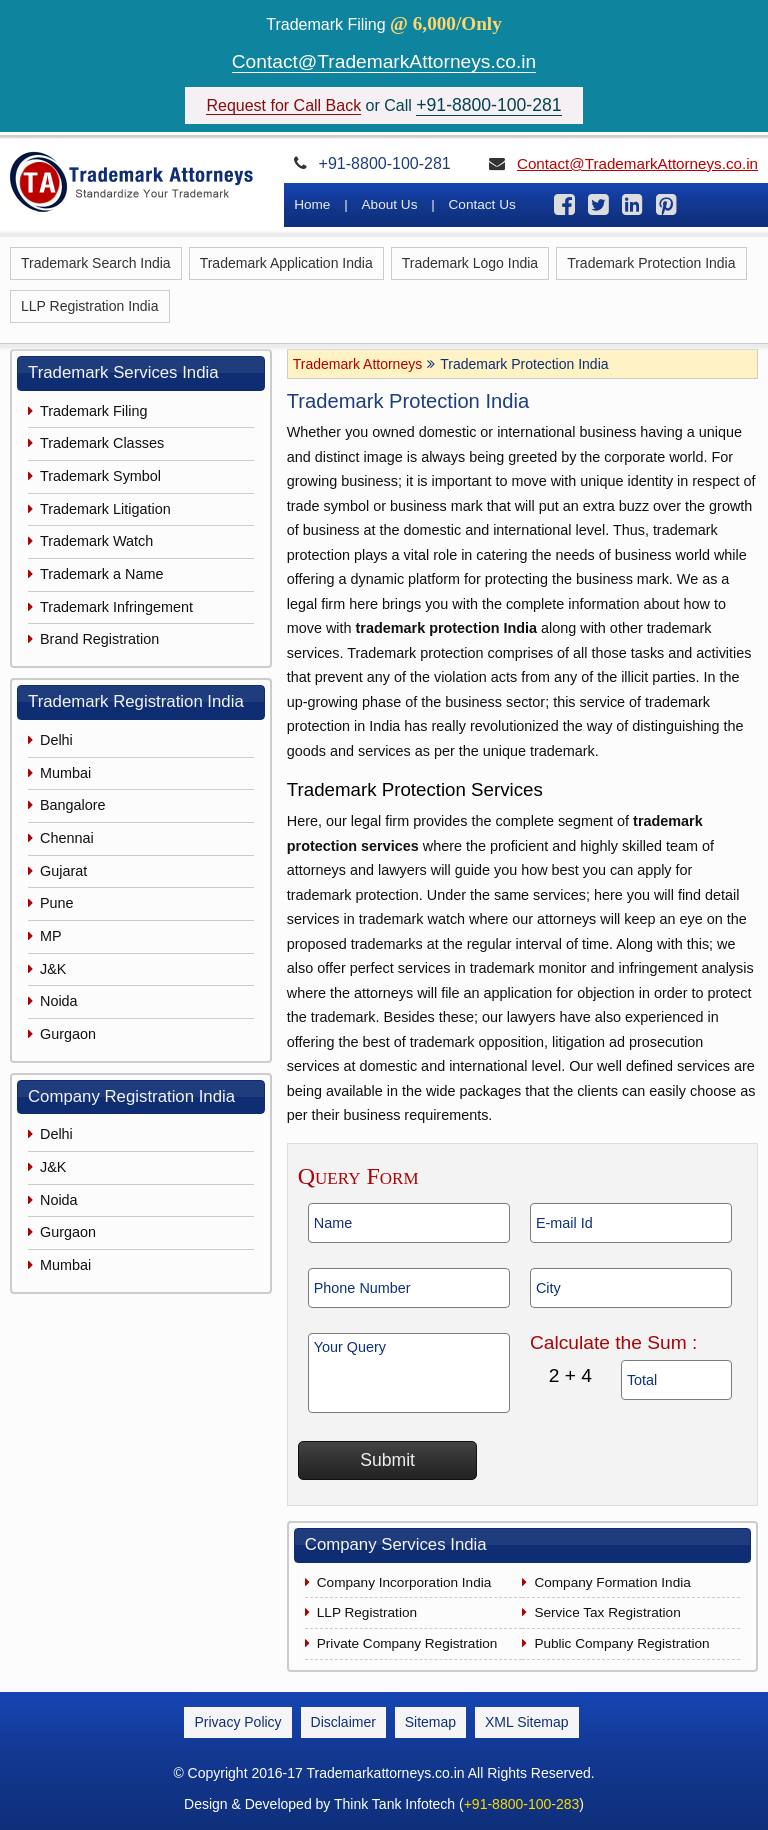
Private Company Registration (407, 1643)
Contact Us (482, 204)
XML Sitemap (527, 1722)
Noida (59, 1001)
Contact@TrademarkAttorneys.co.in (384, 61)
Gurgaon (68, 1034)
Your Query (409, 1373)
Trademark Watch (96, 541)
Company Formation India (612, 1582)
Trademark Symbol (100, 476)
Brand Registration (99, 639)
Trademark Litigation (105, 509)
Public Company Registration (621, 1643)
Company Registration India (131, 1096)
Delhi (56, 740)
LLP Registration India (90, 306)
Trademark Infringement (116, 607)
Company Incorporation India (404, 1582)
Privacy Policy (237, 1722)
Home (312, 204)
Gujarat (63, 871)
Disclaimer (343, 1722)
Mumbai (65, 773)
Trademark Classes (102, 443)
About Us (390, 204)
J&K (53, 969)
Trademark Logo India (470, 263)
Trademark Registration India (136, 701)
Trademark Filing (93, 411)
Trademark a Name (101, 574)
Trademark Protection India (651, 263)
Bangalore (73, 805)
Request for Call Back (283, 105)
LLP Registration (367, 1612)
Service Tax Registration (607, 1612)
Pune (57, 903)
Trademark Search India (96, 263)
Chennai (67, 838)
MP (51, 936)
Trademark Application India (286, 263)
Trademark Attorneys (357, 364)
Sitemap (430, 1722)
